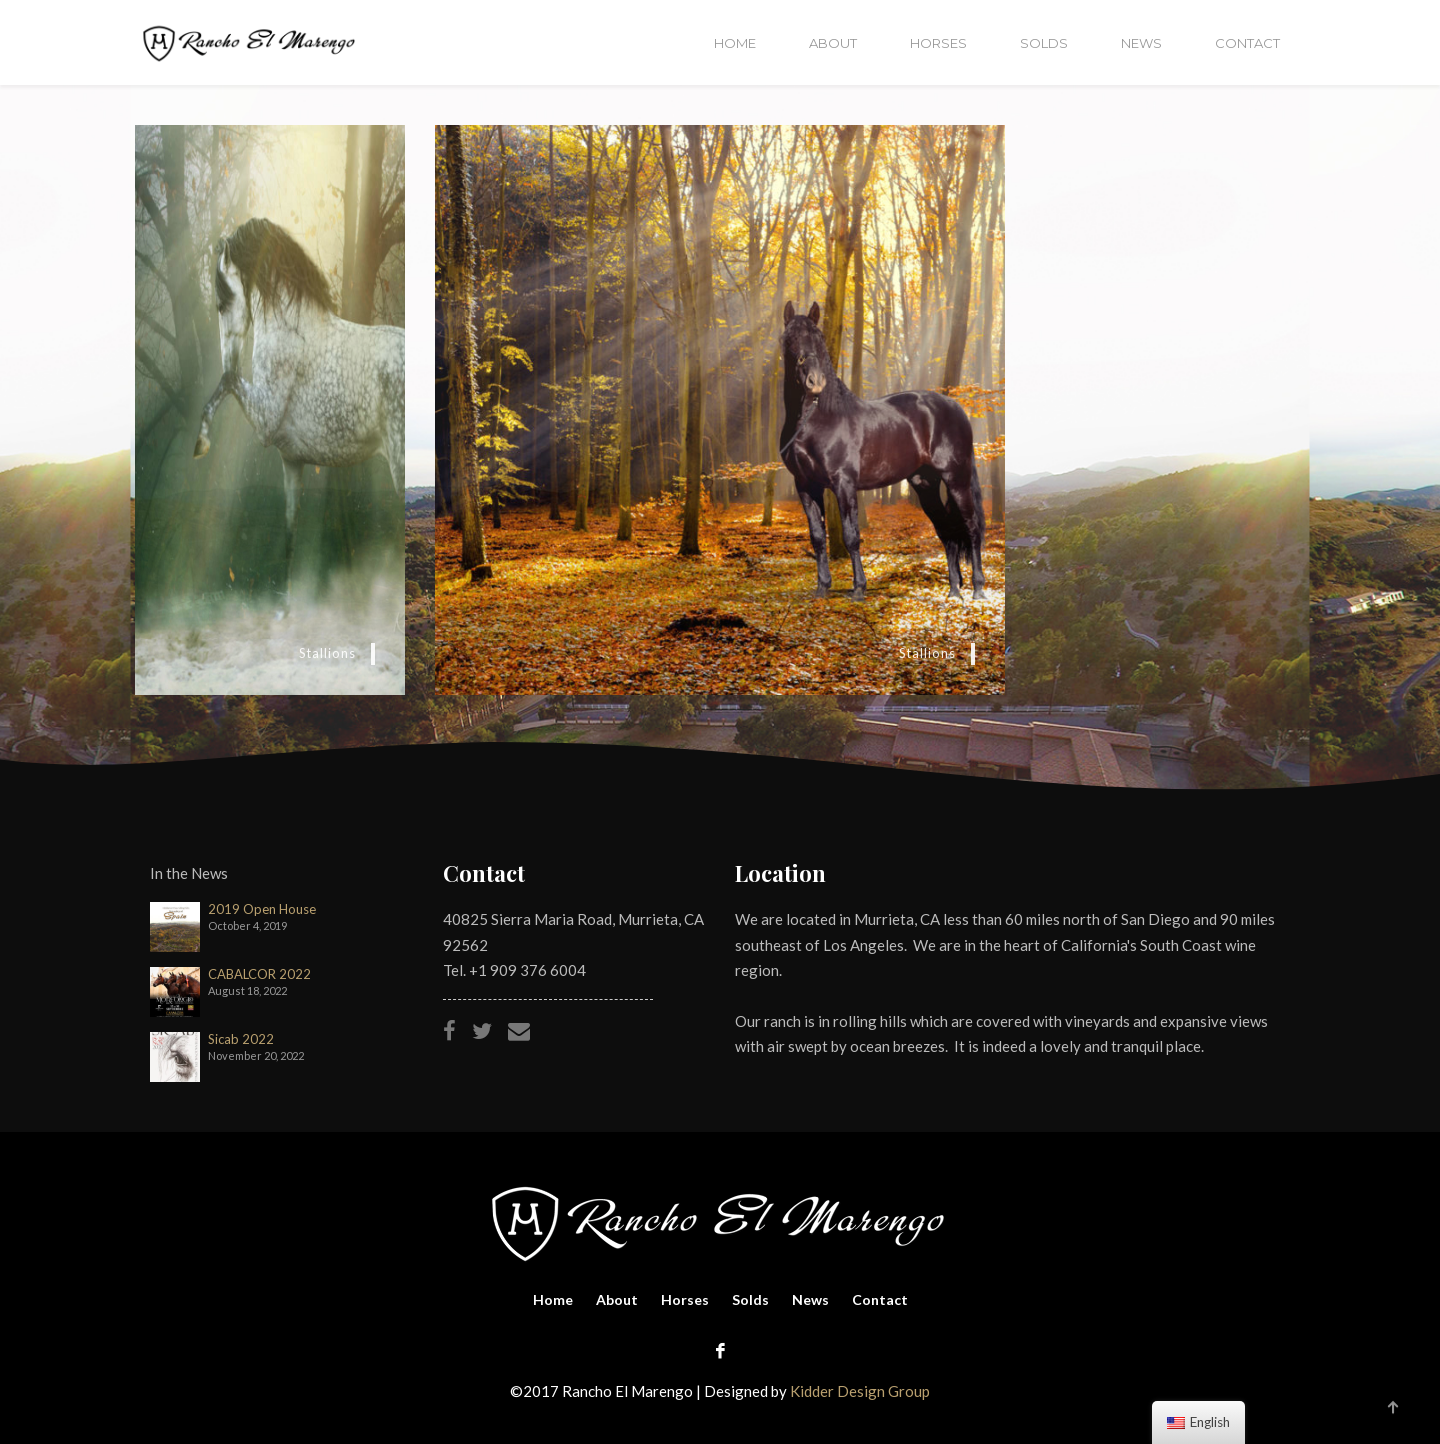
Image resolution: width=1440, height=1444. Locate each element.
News (1141, 43)
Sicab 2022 (241, 1039)
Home (735, 43)
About (833, 43)
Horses (938, 43)
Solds (1044, 43)
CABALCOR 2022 (259, 974)
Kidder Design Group (860, 1391)
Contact (1247, 43)
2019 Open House (262, 909)
